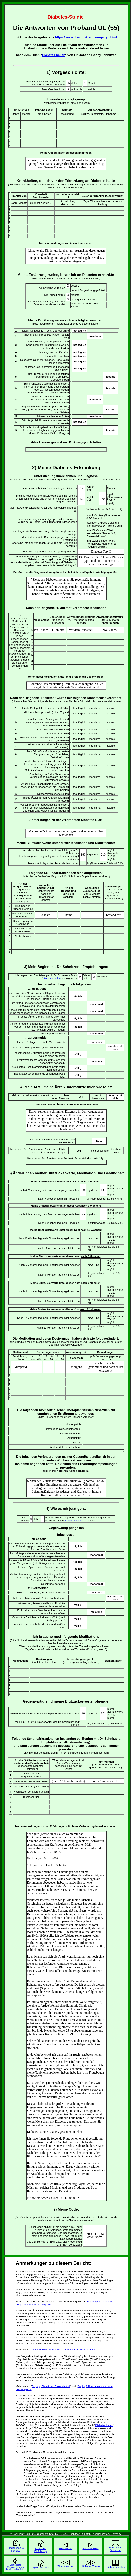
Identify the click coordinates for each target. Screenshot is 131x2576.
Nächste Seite (91, 2548)
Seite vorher (65, 2548)
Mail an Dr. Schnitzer (115, 2549)
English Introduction (40, 2568)
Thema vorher (66, 2566)
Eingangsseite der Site (16, 2549)
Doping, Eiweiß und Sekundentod (51, 2386)
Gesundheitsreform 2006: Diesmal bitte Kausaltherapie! (63, 2349)
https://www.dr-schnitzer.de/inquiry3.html (86, 37)
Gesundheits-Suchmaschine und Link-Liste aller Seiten (15, 2567)
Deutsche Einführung (40, 2550)
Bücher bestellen (115, 2567)
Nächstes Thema (90, 2566)
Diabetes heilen (53, 55)
